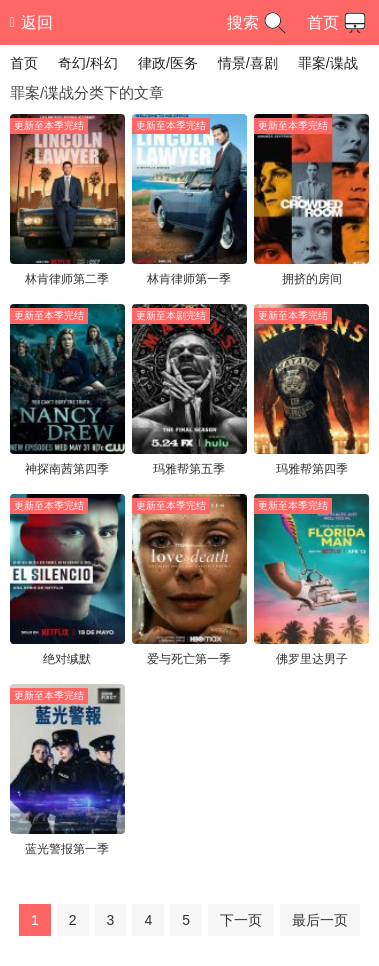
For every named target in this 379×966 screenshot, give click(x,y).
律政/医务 (168, 63)
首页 (339, 23)
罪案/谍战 (328, 63)
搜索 (259, 23)
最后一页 (320, 920)
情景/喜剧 (248, 63)
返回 (31, 22)
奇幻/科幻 (88, 63)
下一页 (241, 920)
